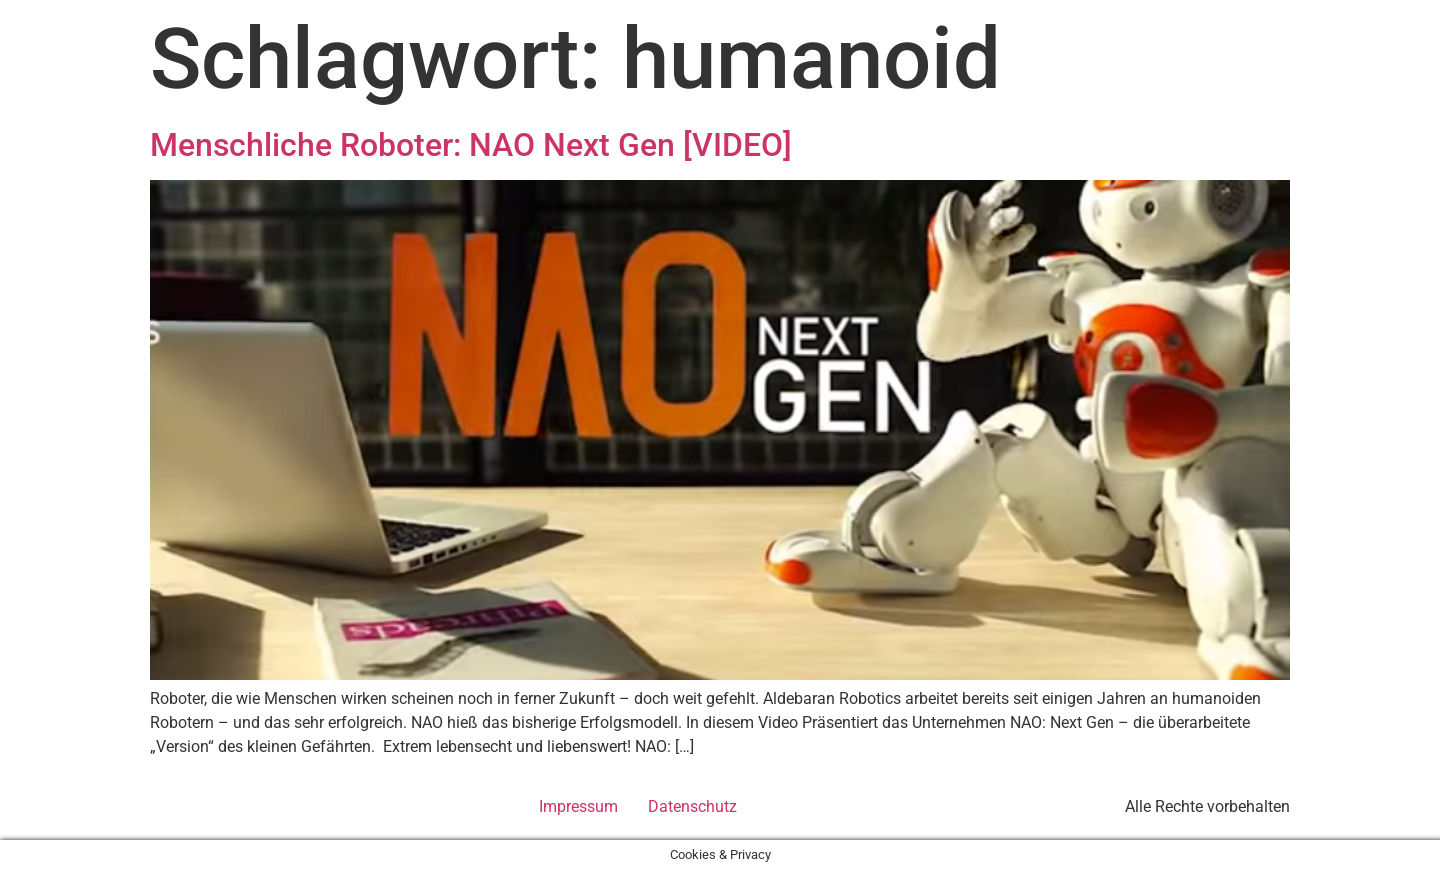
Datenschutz (692, 806)
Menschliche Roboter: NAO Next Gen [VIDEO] (471, 145)
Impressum (578, 806)
